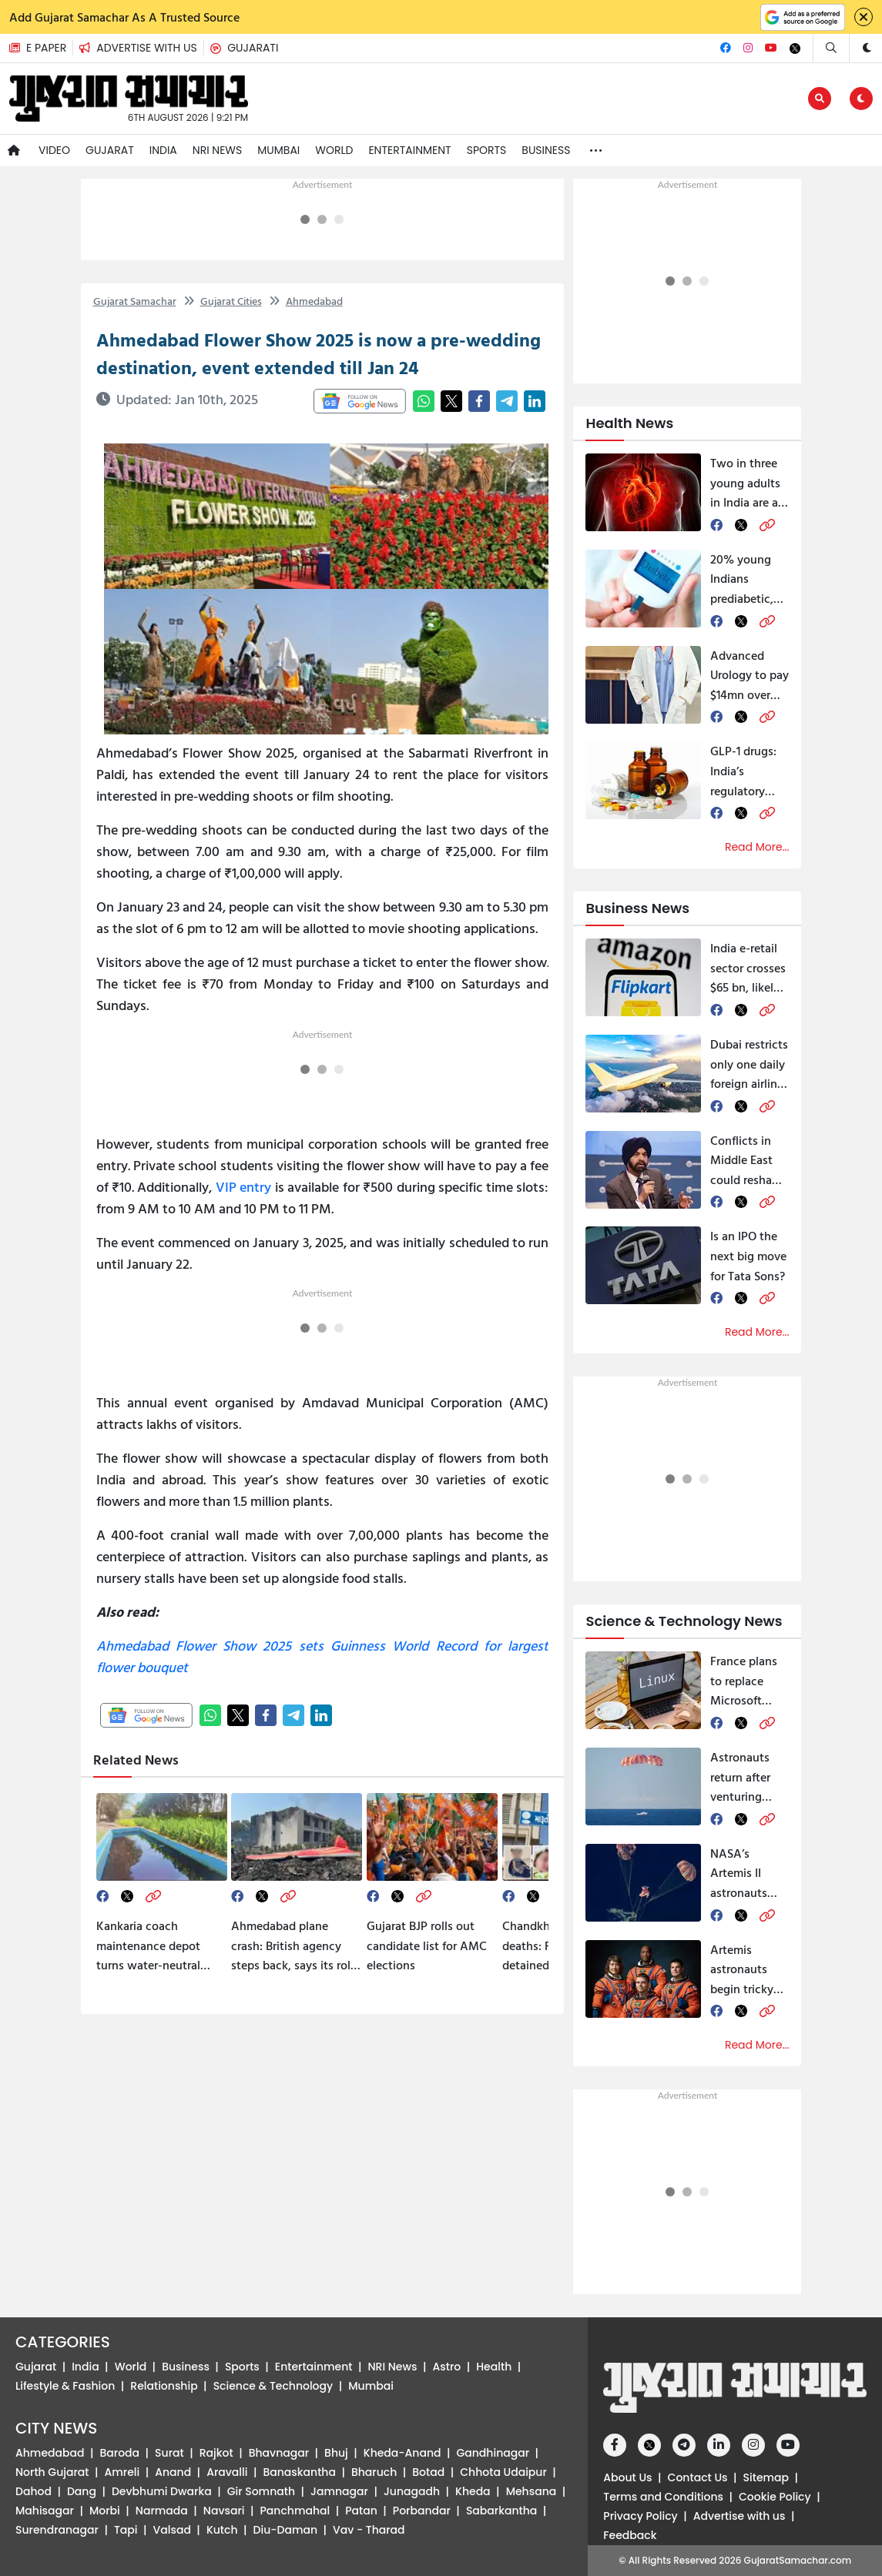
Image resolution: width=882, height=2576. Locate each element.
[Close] (863, 17)
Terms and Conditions (663, 2496)
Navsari (224, 2510)
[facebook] (102, 1896)
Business (545, 150)
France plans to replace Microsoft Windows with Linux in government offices (749, 1681)
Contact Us (698, 2477)
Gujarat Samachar (134, 301)
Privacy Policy (640, 2516)
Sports (487, 150)
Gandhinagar (492, 2453)
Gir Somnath (261, 2491)
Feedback (629, 2535)
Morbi (104, 2510)
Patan (361, 2510)
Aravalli (226, 2472)
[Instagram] (748, 47)
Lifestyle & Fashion (65, 2386)
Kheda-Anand (402, 2453)
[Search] (831, 47)
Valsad (172, 2530)
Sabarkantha (501, 2510)
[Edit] (820, 98)
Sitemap (766, 2477)
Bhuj (336, 2453)
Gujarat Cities (223, 301)
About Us (627, 2477)
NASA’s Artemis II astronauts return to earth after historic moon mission (749, 1873)
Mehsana (531, 2491)
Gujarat (110, 150)
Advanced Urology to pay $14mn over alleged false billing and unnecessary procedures (749, 675)
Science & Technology (273, 2386)
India (163, 150)
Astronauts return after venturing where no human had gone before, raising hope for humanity (744, 1777)
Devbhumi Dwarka (162, 2491)
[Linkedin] (718, 2445)
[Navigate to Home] (14, 150)
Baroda (120, 2453)
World (334, 150)
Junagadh (412, 2491)
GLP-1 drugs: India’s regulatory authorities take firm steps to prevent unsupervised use (749, 771)
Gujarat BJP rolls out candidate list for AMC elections (427, 1945)
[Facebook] (725, 47)
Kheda (473, 2491)
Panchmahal (295, 2510)
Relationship (163, 2386)
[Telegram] (684, 2445)
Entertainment (409, 150)
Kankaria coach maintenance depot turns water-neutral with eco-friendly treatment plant (148, 1945)
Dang (81, 2491)
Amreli (122, 2472)
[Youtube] (771, 47)
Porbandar (422, 2510)
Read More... (757, 847)
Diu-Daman (285, 2530)
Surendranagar (57, 2530)
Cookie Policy (775, 2496)
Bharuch (374, 2472)
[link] (153, 1896)
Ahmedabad (306, 301)
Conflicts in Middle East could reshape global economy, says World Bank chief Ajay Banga (749, 1160)
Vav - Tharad (369, 2530)
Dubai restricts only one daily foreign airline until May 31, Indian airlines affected (749, 1064)
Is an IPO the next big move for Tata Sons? (748, 1255)
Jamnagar (339, 2491)
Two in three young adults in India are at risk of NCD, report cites (746, 483)
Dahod (33, 2491)
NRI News (217, 150)
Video (54, 150)
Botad (428, 2472)
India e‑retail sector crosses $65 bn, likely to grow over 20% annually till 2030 (748, 968)
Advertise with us (739, 2516)
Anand (173, 2472)
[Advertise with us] (144, 48)
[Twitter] (795, 48)
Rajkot (216, 2453)
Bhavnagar (279, 2453)
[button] (141, 47)
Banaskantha (299, 2472)
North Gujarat (52, 2472)
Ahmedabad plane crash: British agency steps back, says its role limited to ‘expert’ (294, 1945)
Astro (447, 2366)
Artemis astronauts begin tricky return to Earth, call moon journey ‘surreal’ (747, 1969)
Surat (169, 2453)
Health (493, 2366)
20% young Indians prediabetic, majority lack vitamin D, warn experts (745, 579)
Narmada (162, 2510)
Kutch (222, 2530)
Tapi (126, 2530)
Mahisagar (44, 2510)
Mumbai (278, 150)
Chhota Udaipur (503, 2472)
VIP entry (244, 1186)
